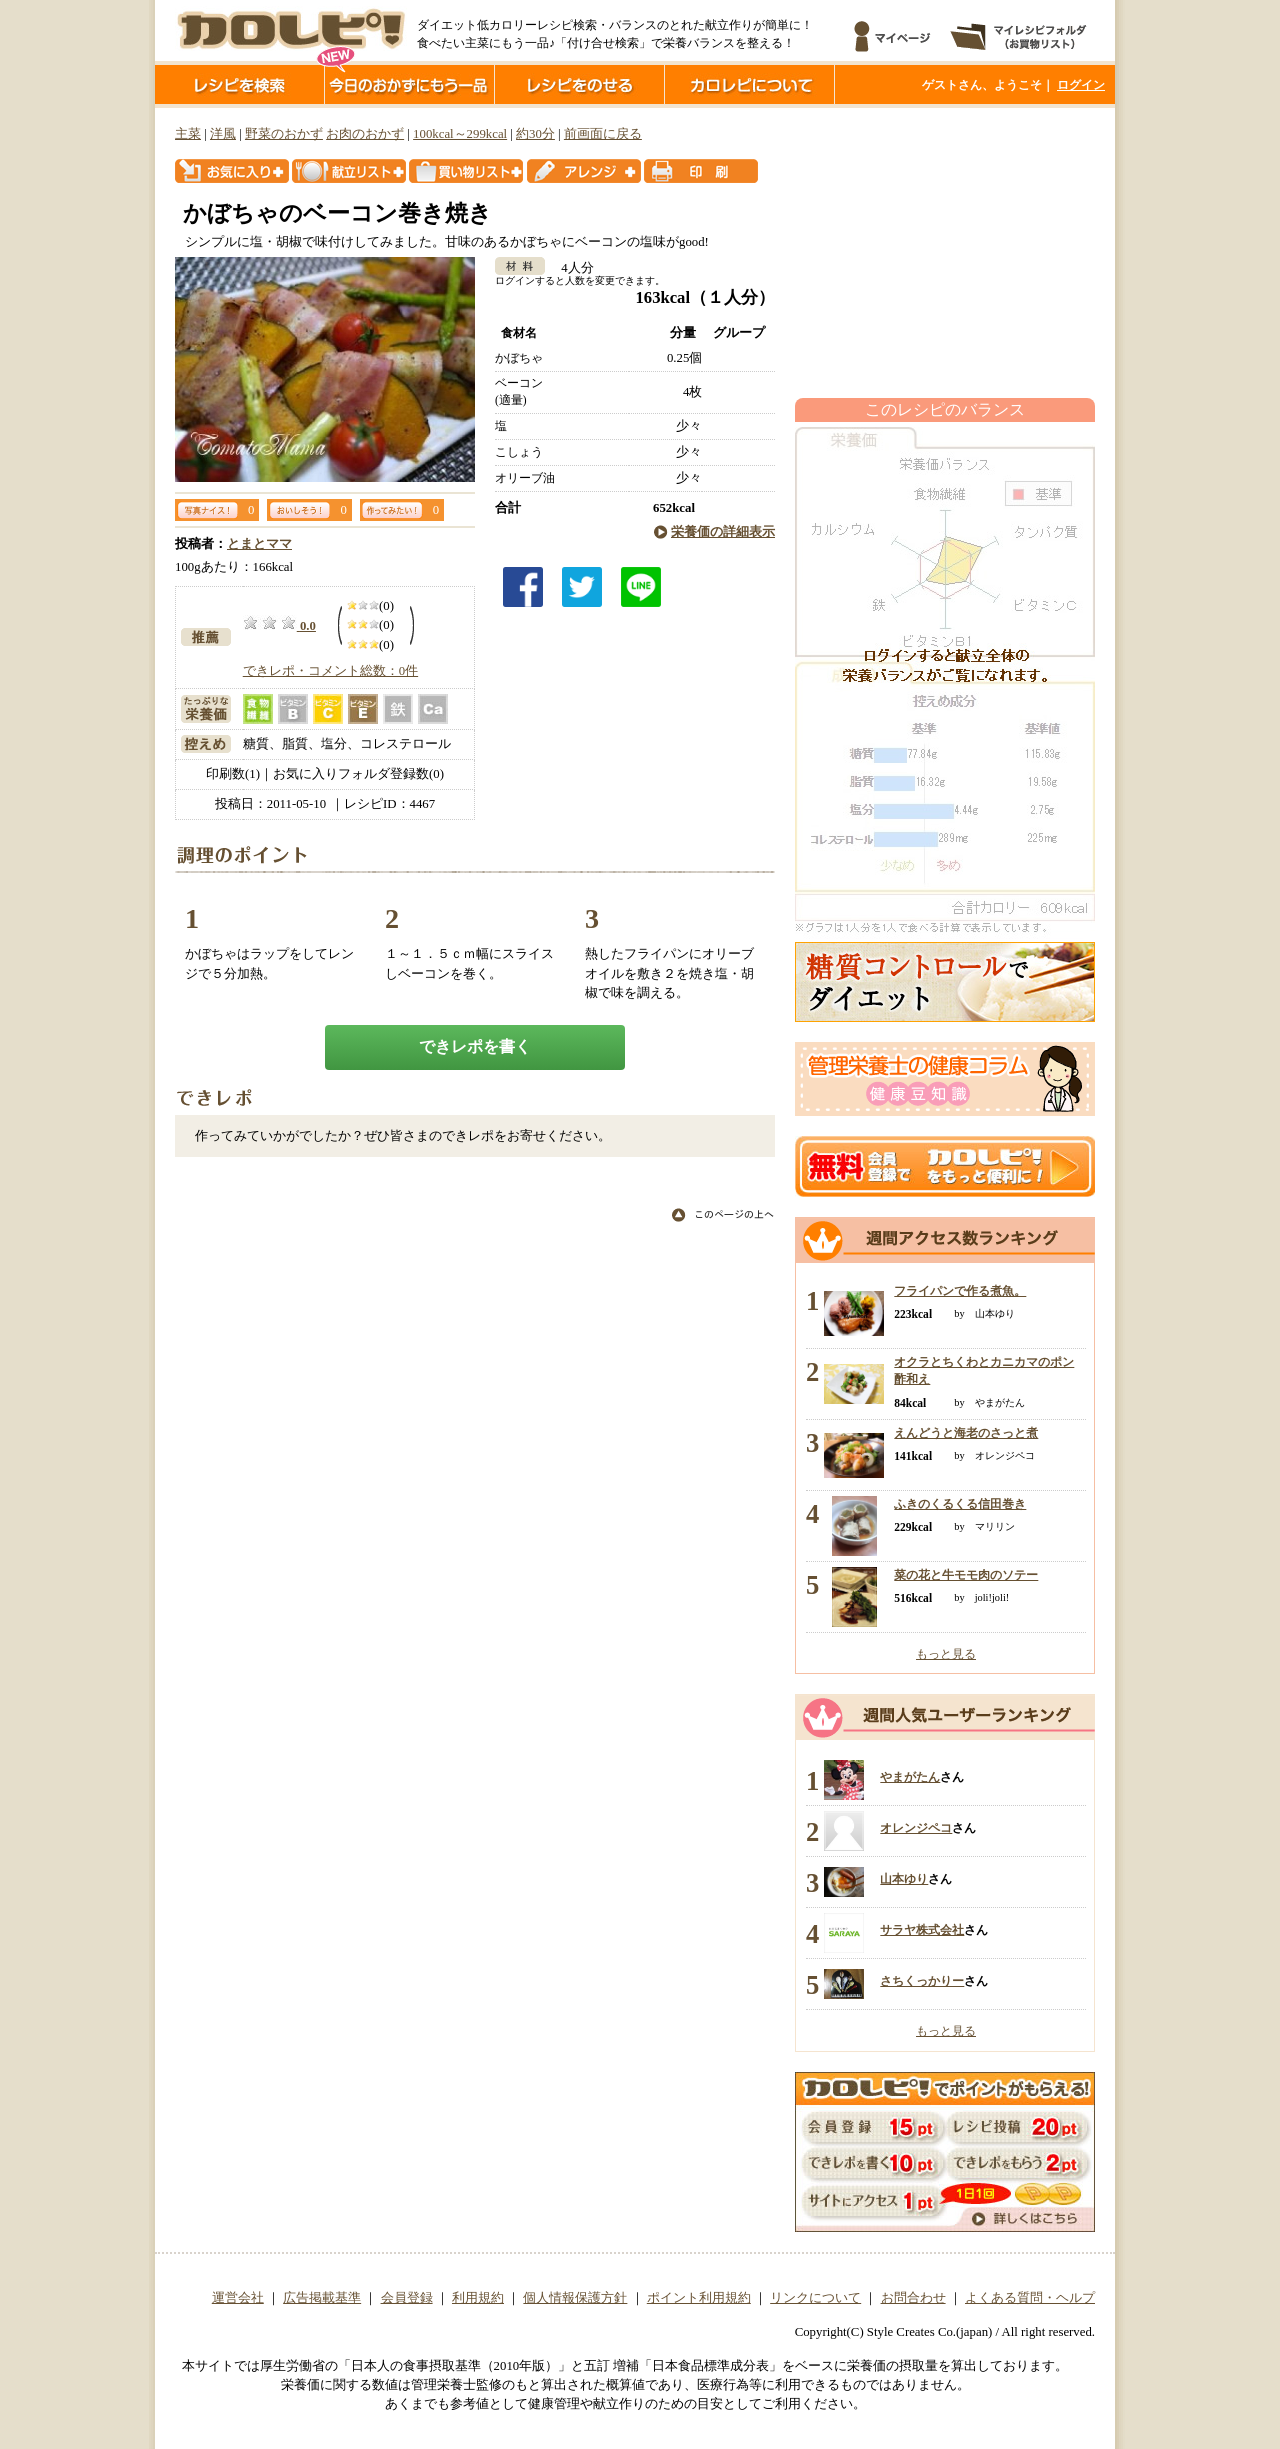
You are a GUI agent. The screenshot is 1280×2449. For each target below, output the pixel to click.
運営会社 (238, 2298)
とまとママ (259, 544)
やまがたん (910, 1777)
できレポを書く (475, 1046)
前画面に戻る (603, 134)
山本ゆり (904, 1879)
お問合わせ (913, 2298)
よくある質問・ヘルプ (1030, 2298)
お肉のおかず (365, 134)
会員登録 (407, 2298)
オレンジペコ (916, 1828)
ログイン (1081, 85)
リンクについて (815, 2298)
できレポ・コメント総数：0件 (330, 671)
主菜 (188, 134)
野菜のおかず (284, 134)
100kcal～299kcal (460, 134)
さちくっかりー (922, 1981)
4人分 (570, 268)
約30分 (535, 134)
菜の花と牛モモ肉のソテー (966, 1575)
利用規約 (478, 2298)
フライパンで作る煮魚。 (960, 1291)
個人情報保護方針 (575, 2298)
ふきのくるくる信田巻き (960, 1504)
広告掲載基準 (322, 2298)
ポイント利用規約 (699, 2298)
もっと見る (946, 1654)
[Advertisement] (945, 253)
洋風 (223, 134)
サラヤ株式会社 (922, 1930)
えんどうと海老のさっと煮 (966, 1433)
